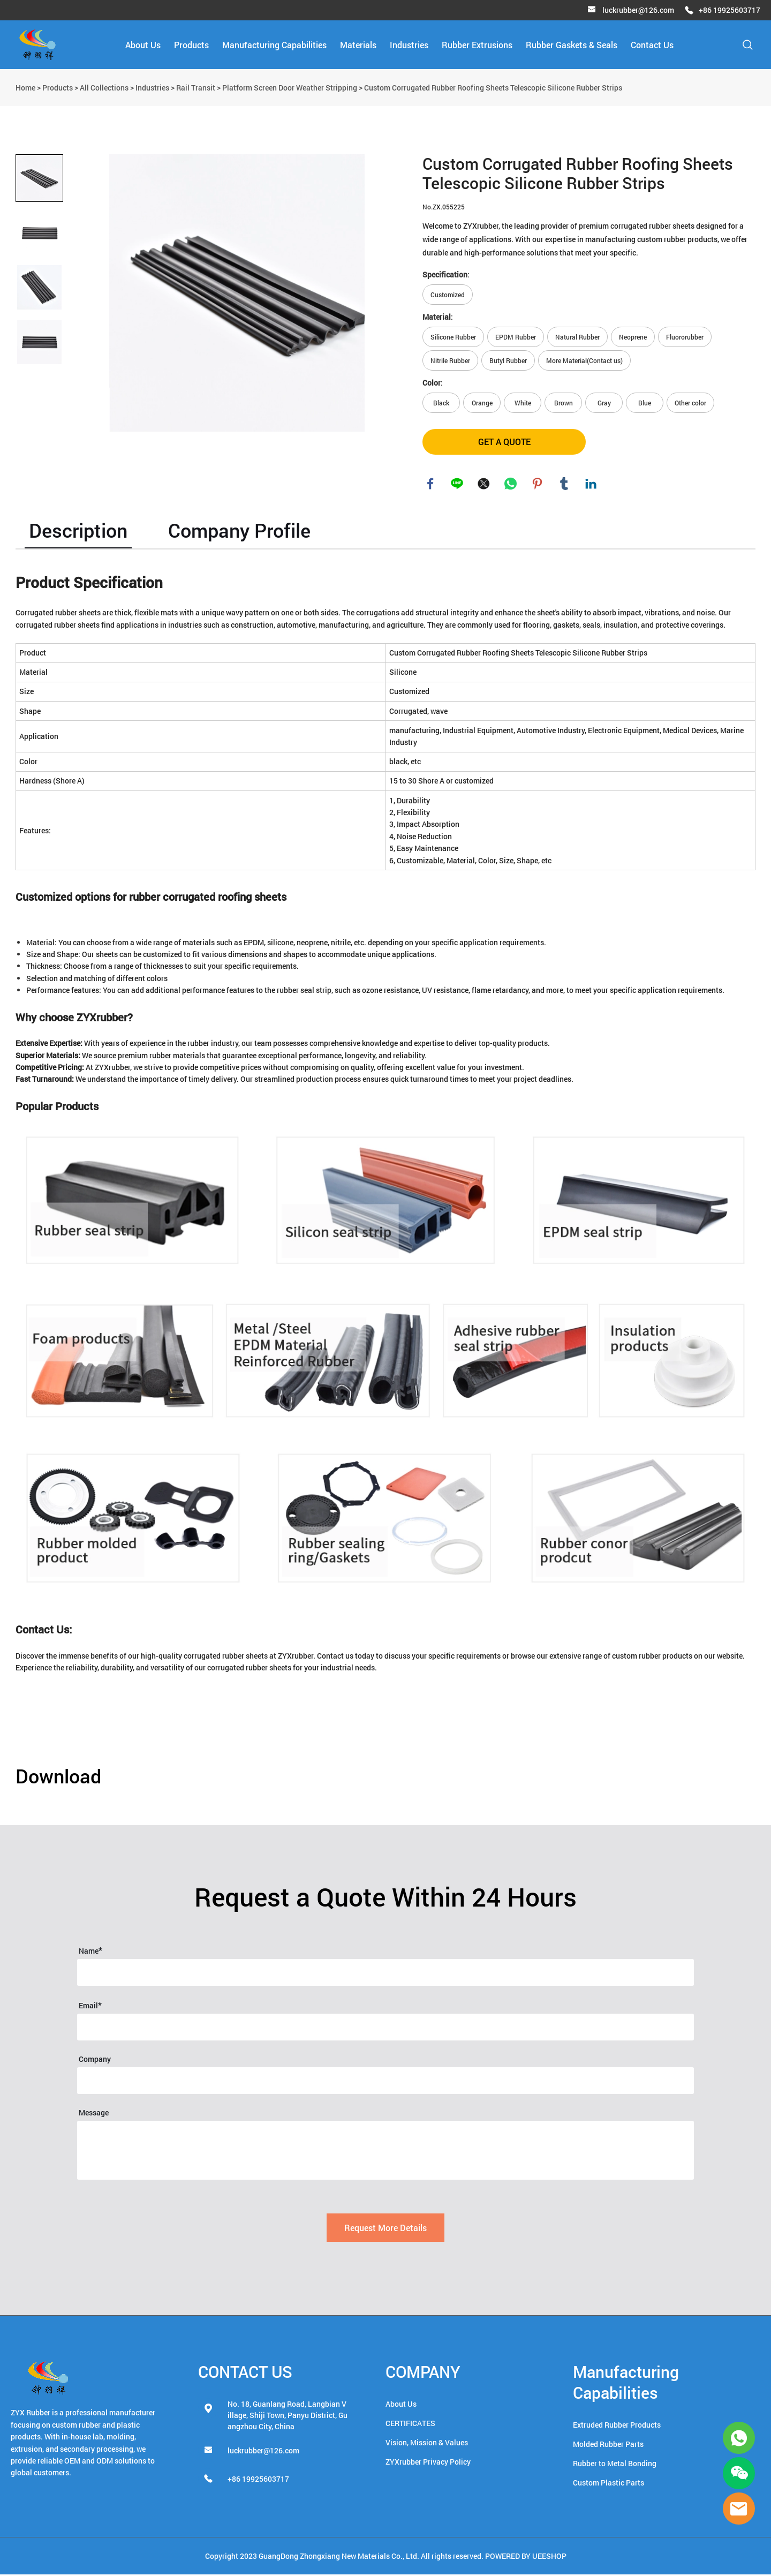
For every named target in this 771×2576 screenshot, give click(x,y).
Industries (409, 44)
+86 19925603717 (729, 10)
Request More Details (385, 2229)
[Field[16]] (385, 2028)
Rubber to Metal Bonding (614, 2465)
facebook (430, 485)
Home (25, 88)
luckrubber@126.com (638, 10)
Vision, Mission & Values (427, 2444)
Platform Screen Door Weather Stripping (289, 88)
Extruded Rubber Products (617, 2426)
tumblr (564, 485)
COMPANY (423, 2373)
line (457, 485)
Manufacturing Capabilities (274, 44)
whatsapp (511, 485)
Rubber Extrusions (477, 44)
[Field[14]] (385, 1974)
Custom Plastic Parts (608, 2484)
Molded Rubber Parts (608, 2446)
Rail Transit (195, 88)
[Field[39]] (385, 2082)
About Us (143, 44)
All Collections (104, 88)
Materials (358, 44)
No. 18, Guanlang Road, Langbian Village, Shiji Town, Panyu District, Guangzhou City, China (287, 2416)
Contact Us (652, 44)
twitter (484, 485)
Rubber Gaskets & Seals (571, 44)
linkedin (591, 485)
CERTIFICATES (410, 2425)
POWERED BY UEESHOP (525, 2557)
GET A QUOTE (504, 442)
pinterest (538, 485)
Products (191, 44)
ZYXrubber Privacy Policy (428, 2463)
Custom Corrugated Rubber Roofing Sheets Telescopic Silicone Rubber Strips (493, 88)
